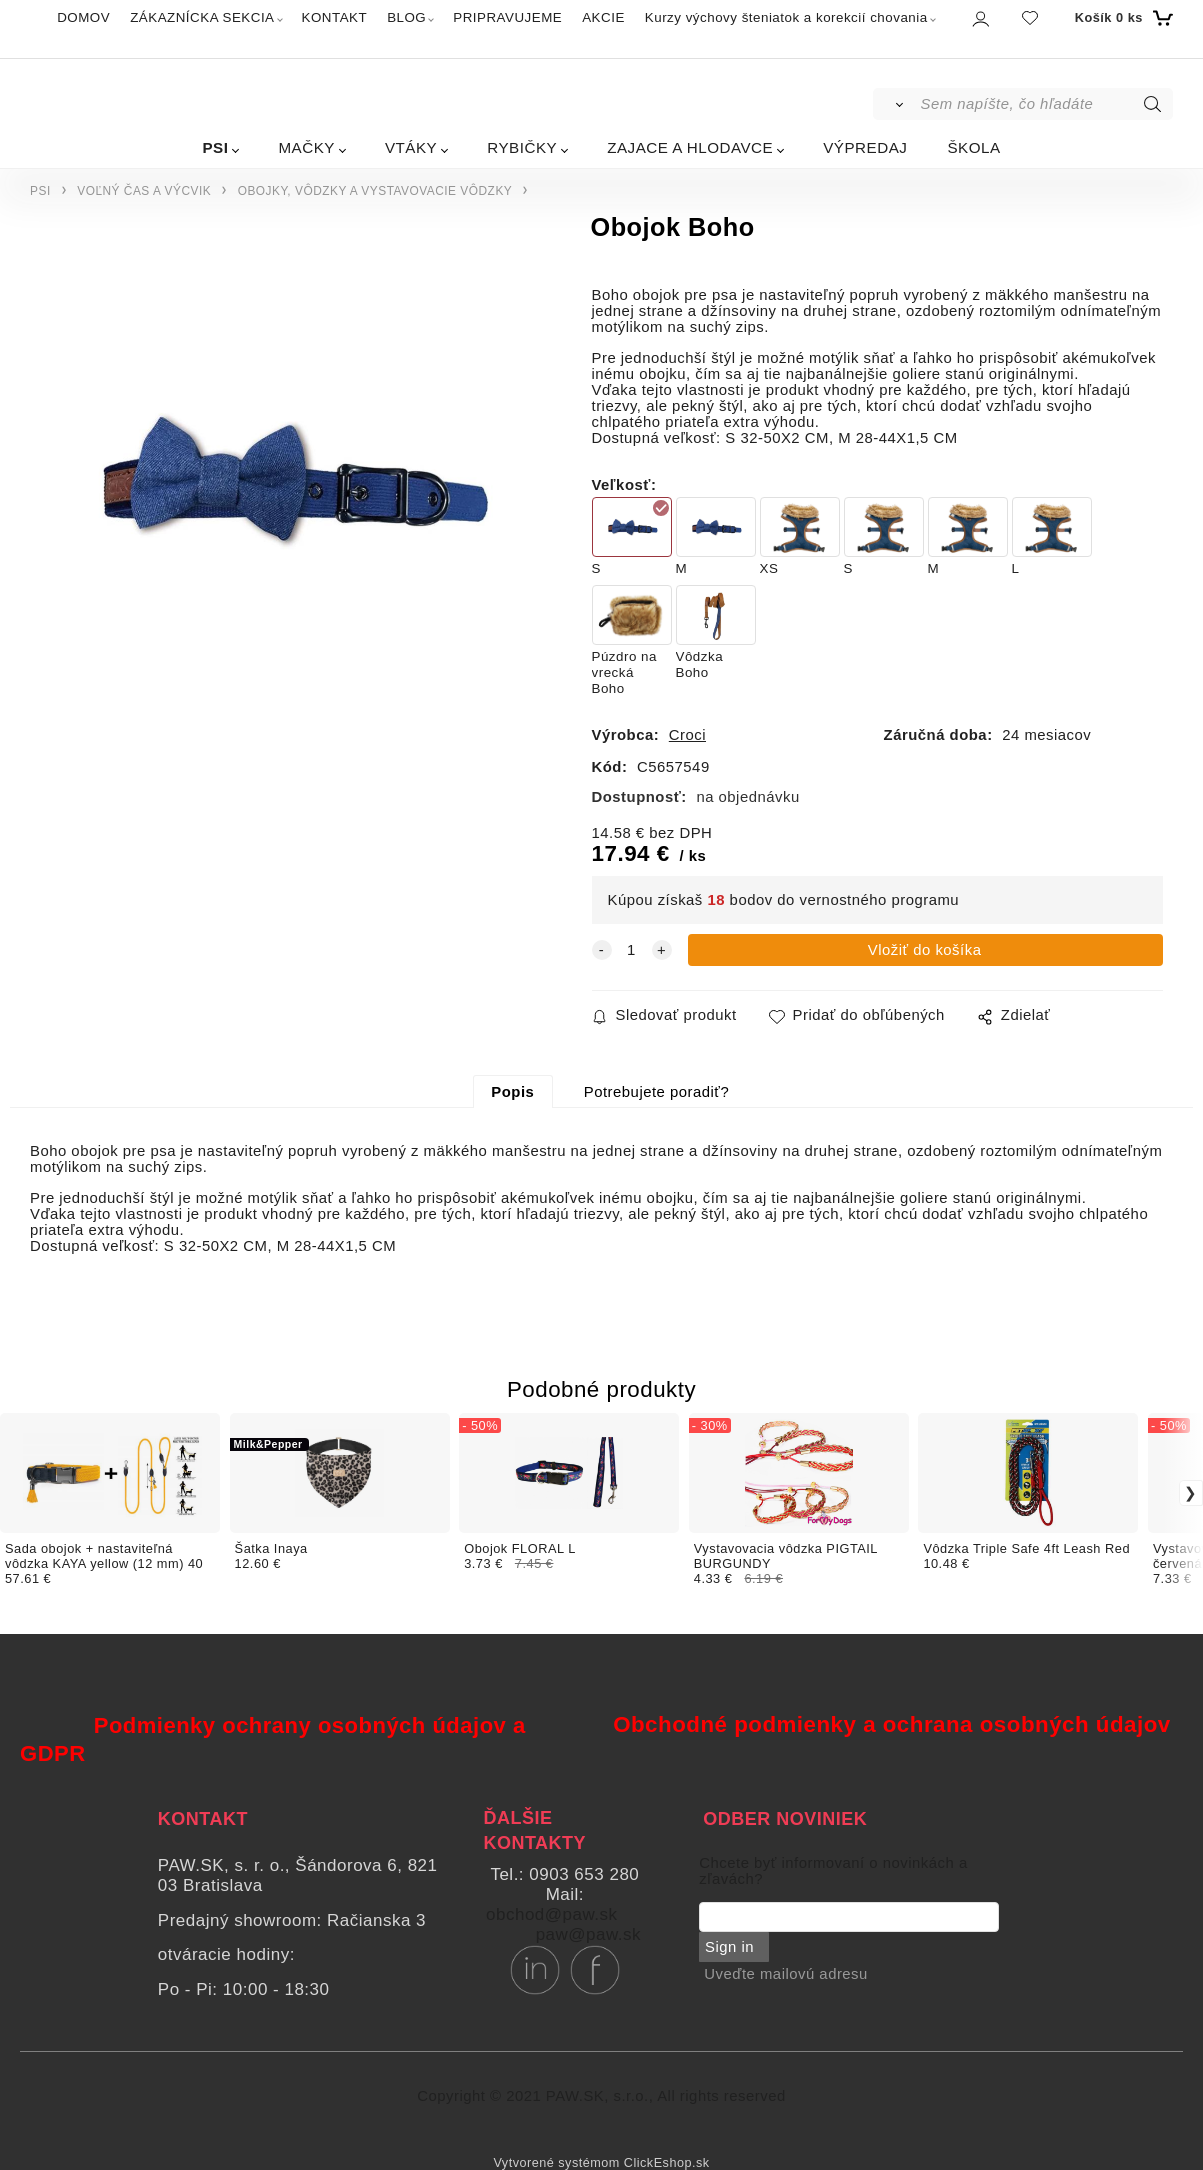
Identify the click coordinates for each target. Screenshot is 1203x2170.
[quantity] (632, 950)
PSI (215, 147)
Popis (512, 1092)
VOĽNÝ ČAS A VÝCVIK (144, 191)
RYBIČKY (522, 147)
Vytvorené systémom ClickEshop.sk (601, 2163)
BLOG (406, 17)
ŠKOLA (973, 147)
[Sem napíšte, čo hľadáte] (1044, 104)
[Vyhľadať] (895, 104)
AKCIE (603, 17)
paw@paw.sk (588, 1934)
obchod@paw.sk (552, 1914)
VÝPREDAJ (865, 147)
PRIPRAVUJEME (507, 17)
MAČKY (306, 147)
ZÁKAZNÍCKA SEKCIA (202, 17)
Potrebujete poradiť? (656, 1092)
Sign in (728, 1947)
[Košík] (1121, 18)
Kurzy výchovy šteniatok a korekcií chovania (786, 17)
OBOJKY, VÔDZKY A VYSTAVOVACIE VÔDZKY (375, 191)
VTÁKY (411, 147)
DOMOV (83, 17)
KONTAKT (335, 17)
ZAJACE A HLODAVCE (690, 147)
